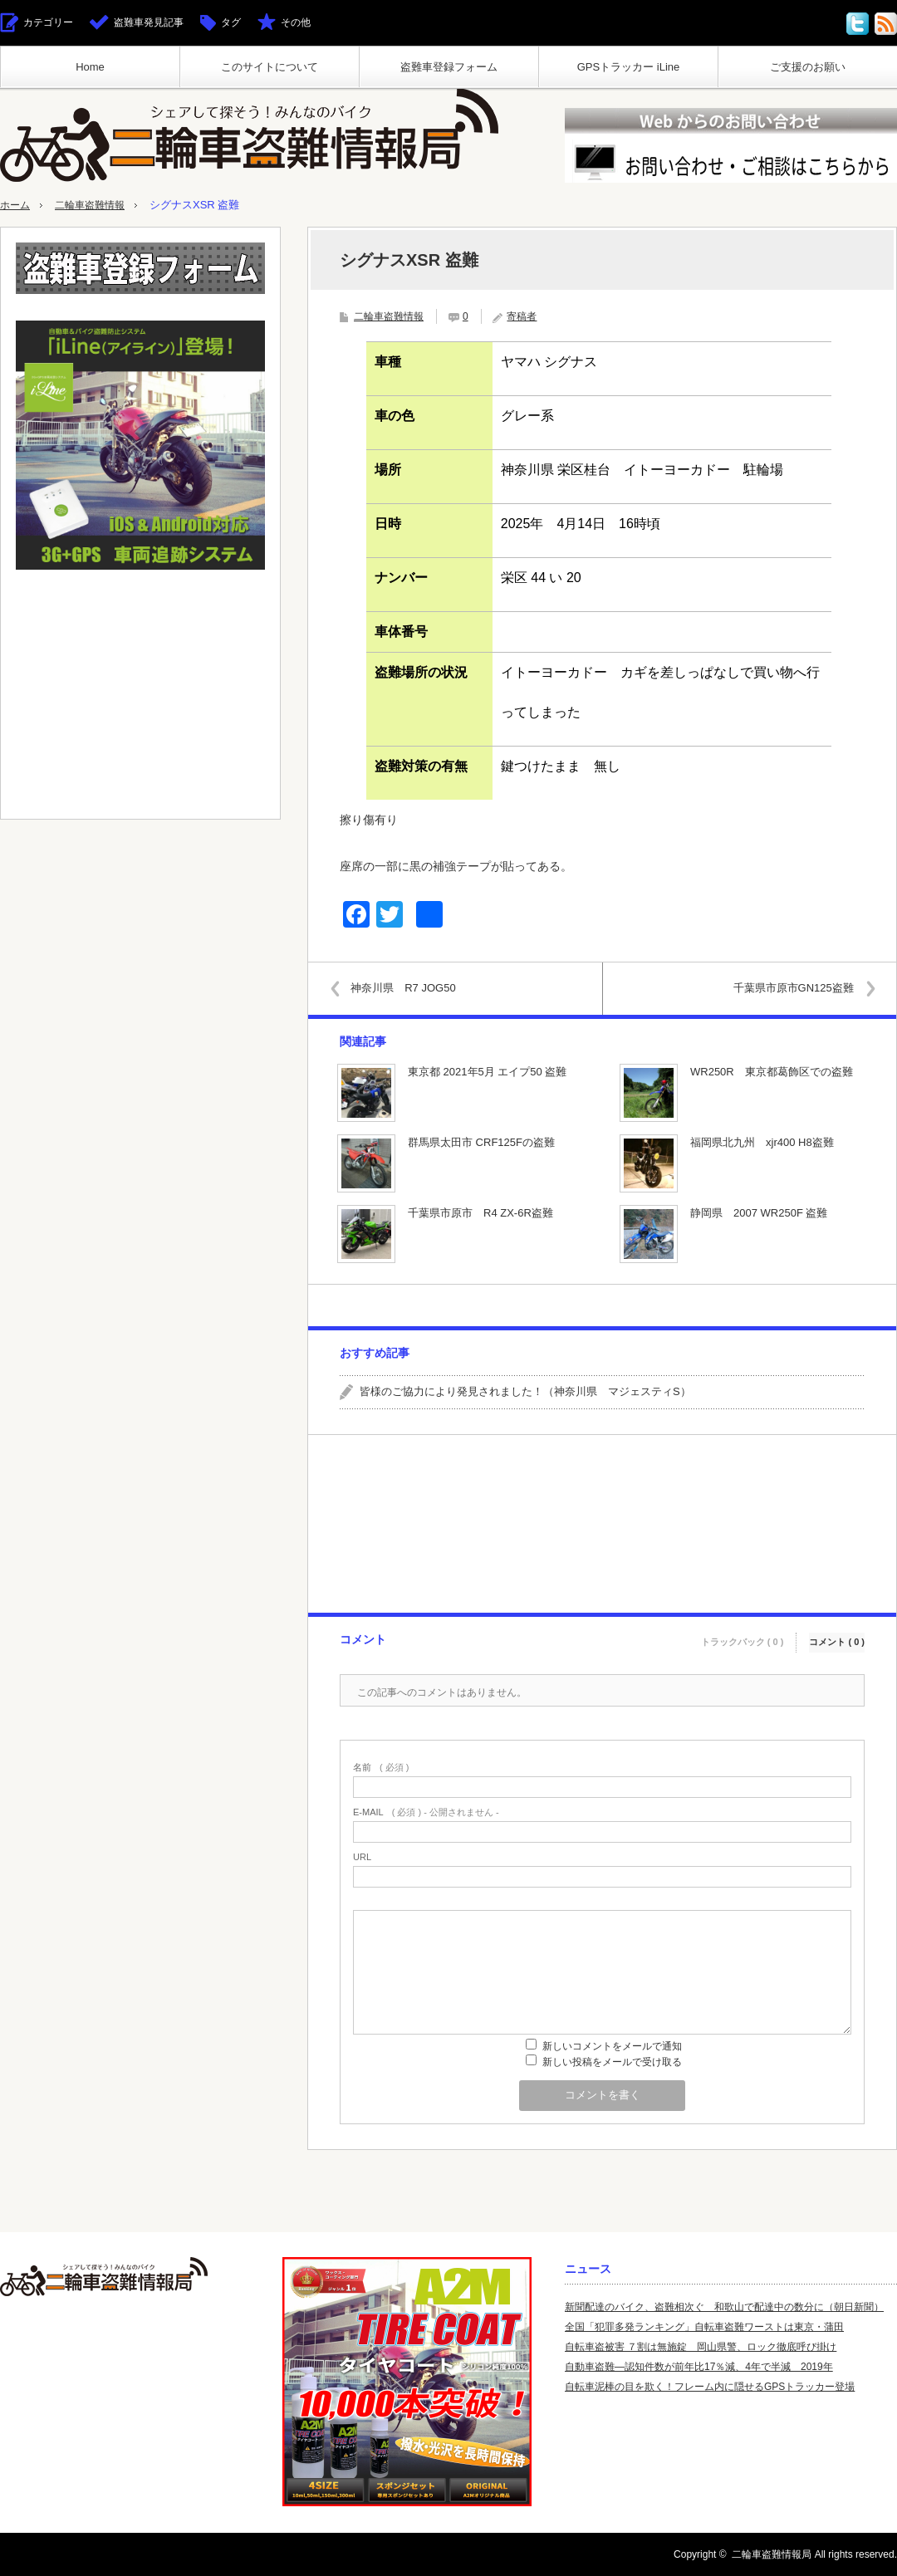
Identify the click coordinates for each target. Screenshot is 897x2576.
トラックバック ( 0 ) (742, 1637)
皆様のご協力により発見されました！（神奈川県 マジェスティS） (525, 1391)
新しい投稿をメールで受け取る (612, 2062)
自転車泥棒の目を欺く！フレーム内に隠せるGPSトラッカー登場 (710, 2386)
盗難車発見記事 (149, 22)
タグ (231, 22)
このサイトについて (269, 67)
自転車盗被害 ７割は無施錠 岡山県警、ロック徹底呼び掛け (700, 2347)
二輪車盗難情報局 (771, 2554)
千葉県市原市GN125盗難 (786, 988)
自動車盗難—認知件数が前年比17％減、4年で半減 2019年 (699, 2367)
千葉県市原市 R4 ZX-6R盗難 (480, 1213)
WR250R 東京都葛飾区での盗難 (771, 1071)
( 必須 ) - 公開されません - (426, 1812)
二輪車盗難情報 (95, 204)
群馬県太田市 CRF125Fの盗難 (481, 1142)
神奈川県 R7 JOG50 (410, 988)
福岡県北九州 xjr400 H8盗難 (762, 1142)
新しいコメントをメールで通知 (612, 2046)
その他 (296, 22)
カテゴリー (48, 22)
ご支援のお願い (808, 67)
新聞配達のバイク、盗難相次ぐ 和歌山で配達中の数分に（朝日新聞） (724, 2307)
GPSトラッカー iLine (628, 67)
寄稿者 (522, 316)
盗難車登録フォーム (449, 67)
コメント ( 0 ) (837, 1637)
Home (90, 67)
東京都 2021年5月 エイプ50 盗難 (487, 1071)
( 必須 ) (381, 1767)
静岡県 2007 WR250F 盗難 (758, 1213)
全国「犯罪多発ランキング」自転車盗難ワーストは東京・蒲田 (704, 2327)
